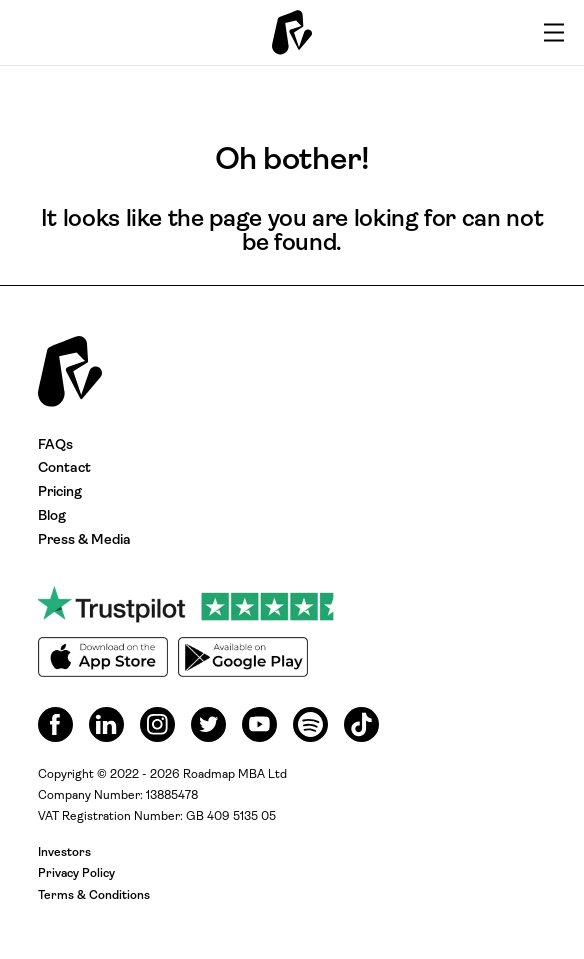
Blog (52, 516)
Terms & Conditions (94, 896)
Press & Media (84, 540)
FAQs (55, 445)
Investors (64, 853)
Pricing (60, 492)
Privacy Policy (76, 874)
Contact (64, 468)
